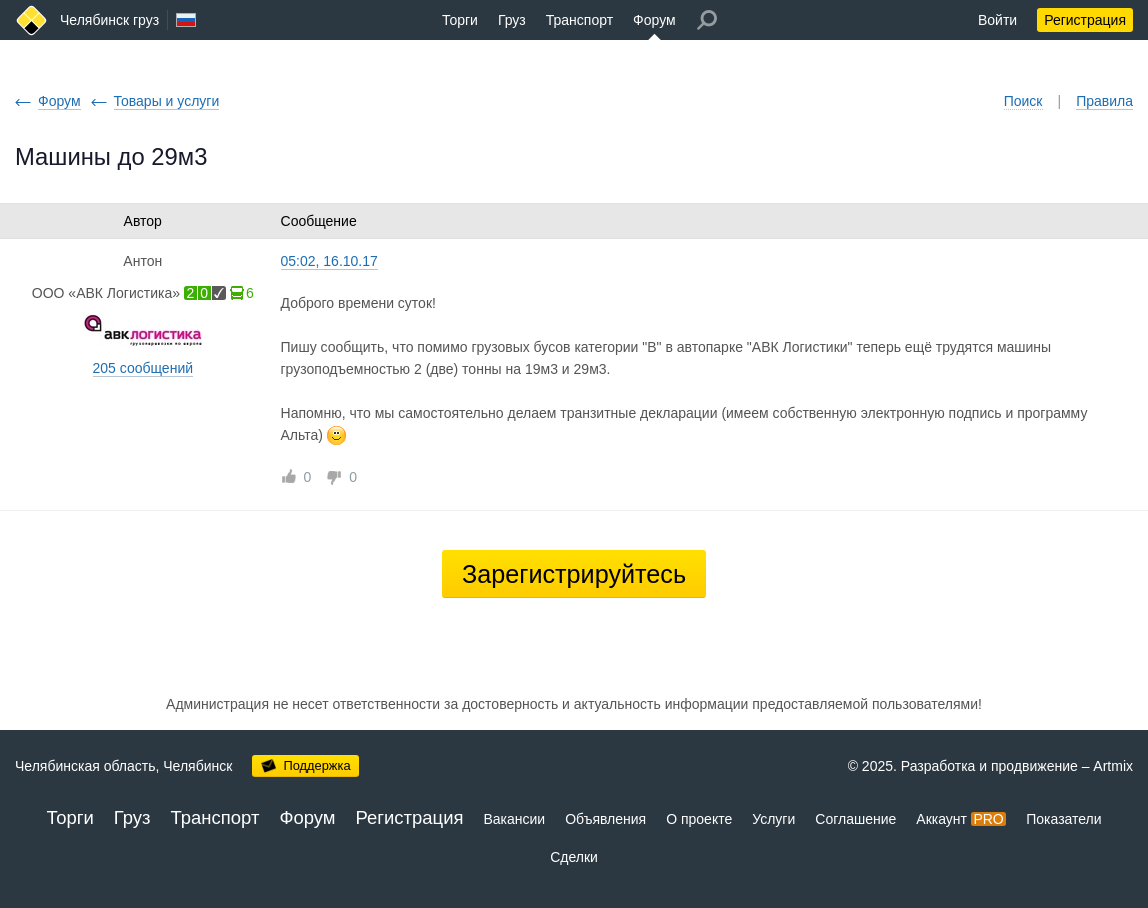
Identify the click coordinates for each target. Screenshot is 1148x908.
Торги (460, 20)
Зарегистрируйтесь (574, 574)
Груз (512, 20)
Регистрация (1085, 20)
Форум (654, 20)
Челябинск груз (109, 20)
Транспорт (579, 20)
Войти (997, 20)
